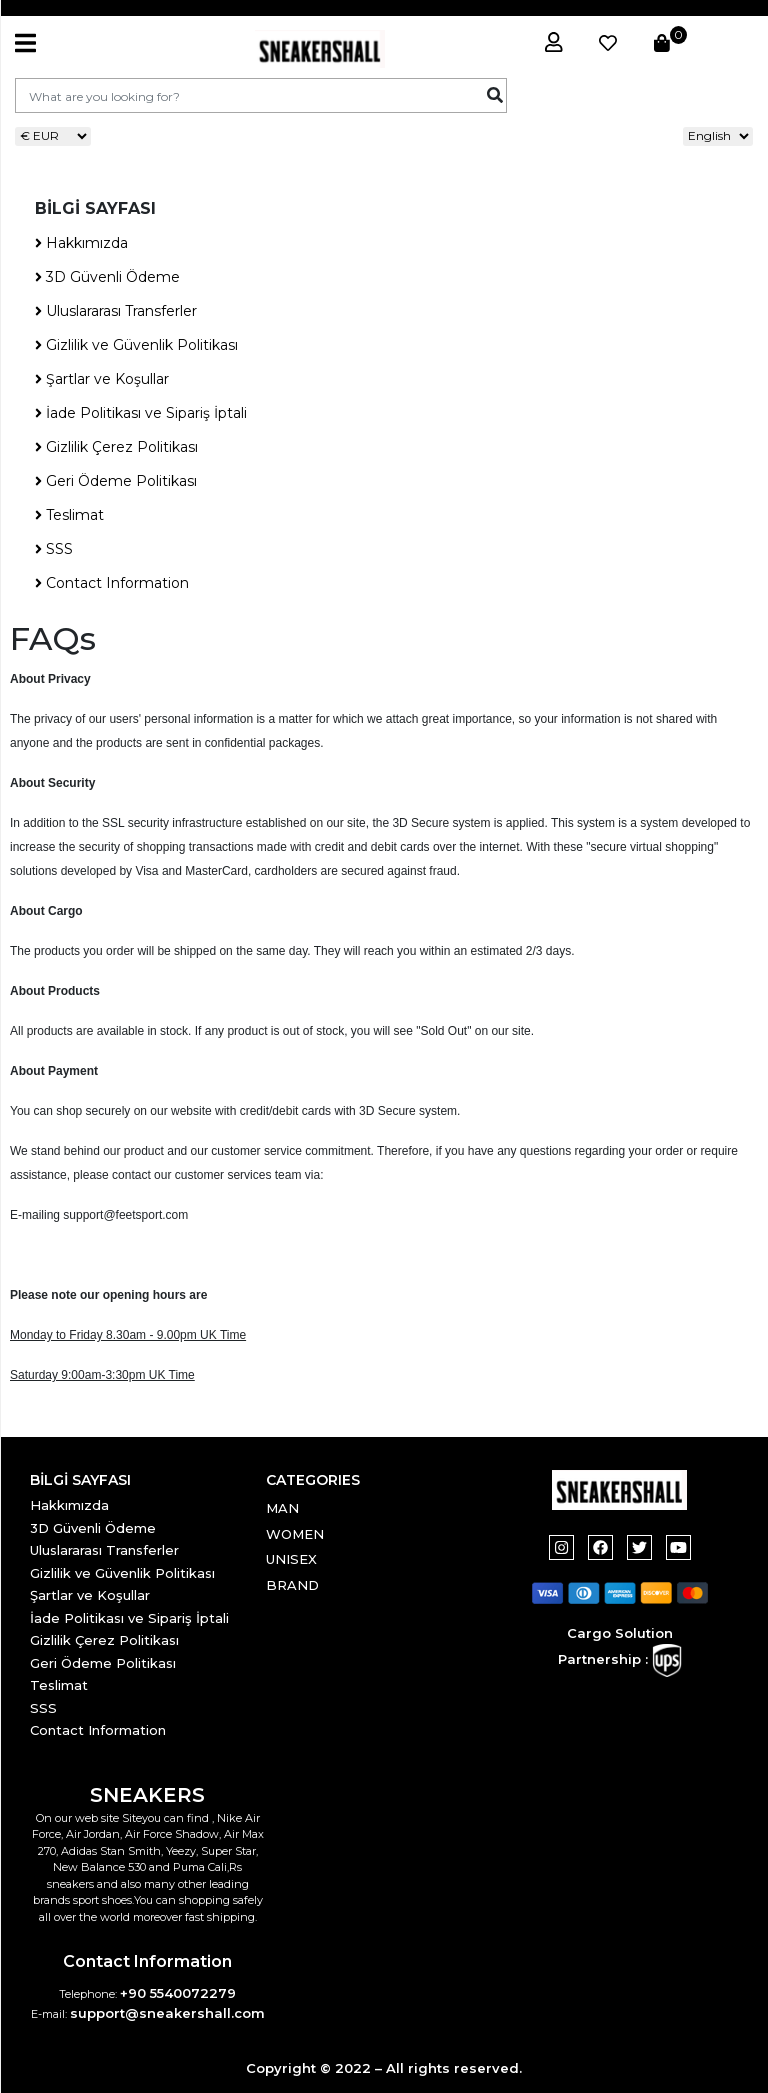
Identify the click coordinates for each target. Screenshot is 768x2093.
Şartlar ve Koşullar (102, 379)
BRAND (292, 1585)
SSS (54, 549)
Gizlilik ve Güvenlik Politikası (136, 345)
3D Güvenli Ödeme (107, 277)
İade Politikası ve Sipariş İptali (141, 413)
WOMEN (295, 1534)
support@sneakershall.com (167, 2013)
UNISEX (291, 1559)
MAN (282, 1508)
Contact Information (112, 583)
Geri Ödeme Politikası (116, 481)
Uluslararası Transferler (116, 311)
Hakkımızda (81, 243)
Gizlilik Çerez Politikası (116, 447)
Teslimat (69, 515)
